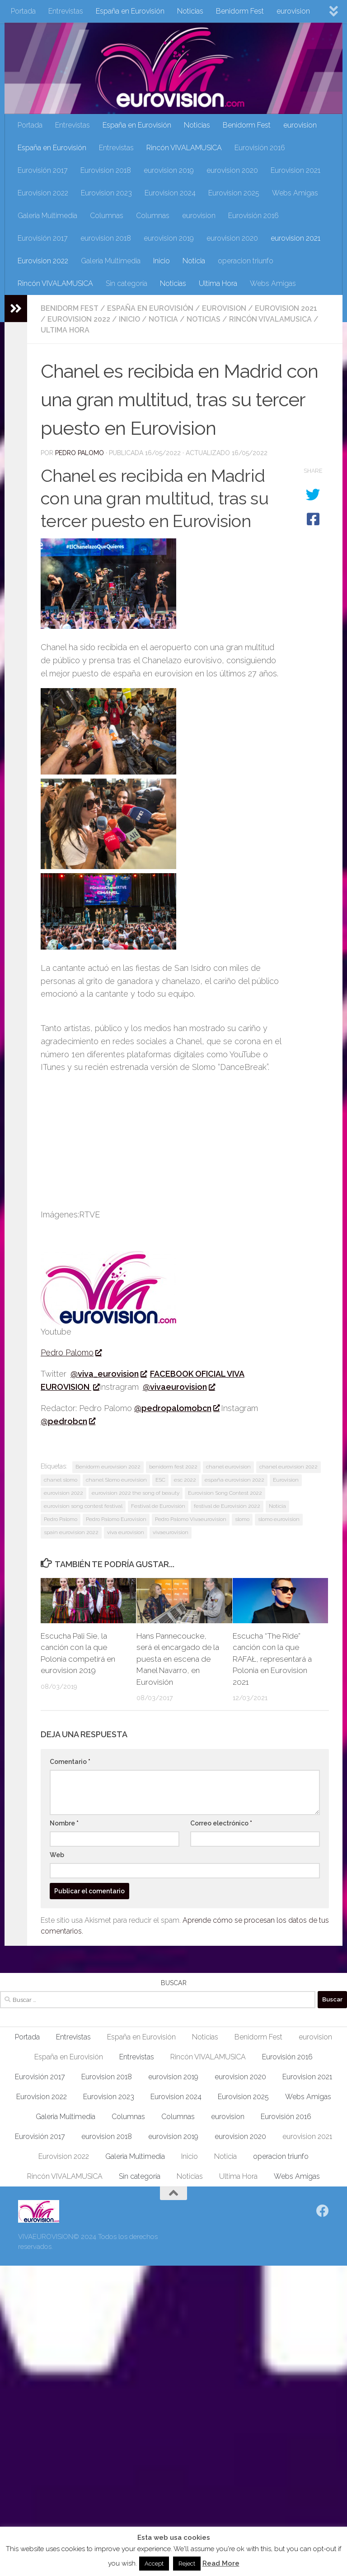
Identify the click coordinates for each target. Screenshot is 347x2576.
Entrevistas (65, 11)
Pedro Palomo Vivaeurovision (190, 1519)
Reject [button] (186, 2563)
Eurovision (286, 1480)
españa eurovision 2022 (234, 1480)
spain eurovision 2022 (71, 1532)
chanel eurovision (228, 1467)
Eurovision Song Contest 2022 (225, 1493)
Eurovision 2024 (170, 193)
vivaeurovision (170, 1532)
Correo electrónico (221, 1823)
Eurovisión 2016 (259, 147)
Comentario (70, 1761)
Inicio (161, 261)
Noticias (190, 11)
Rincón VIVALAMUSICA (184, 147)
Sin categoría (126, 283)
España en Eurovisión (130, 11)
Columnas (106, 215)
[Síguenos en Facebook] (322, 2211)
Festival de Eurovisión (158, 1506)
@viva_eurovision (108, 1373)
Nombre (64, 1823)
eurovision (293, 11)
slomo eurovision (279, 1519)
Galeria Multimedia (47, 215)
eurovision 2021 (295, 238)
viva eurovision (125, 1532)
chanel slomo (60, 1480)
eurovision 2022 (63, 1493)
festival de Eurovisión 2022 (227, 1506)
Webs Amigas (295, 193)
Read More (220, 2563)
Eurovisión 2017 (43, 170)
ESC (160, 1480)
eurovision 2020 (232, 170)
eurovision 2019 (169, 170)
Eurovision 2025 (233, 193)
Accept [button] (154, 2563)
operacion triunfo (245, 261)
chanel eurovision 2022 (288, 1467)
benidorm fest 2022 (173, 1467)
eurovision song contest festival (83, 1506)
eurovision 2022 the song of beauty (135, 1493)
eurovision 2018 (105, 238)
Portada (23, 11)
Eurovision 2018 (105, 170)
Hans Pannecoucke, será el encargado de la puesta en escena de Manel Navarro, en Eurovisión (177, 1659)
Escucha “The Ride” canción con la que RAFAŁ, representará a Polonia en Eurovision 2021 (272, 1659)
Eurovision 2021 (295, 170)
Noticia (194, 261)
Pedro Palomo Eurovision (116, 1519)
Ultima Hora (218, 283)
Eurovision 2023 (106, 193)
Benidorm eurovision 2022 (108, 1467)
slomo (242, 1519)
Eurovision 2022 (43, 193)
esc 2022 (185, 1480)
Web (57, 1854)
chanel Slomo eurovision (116, 1480)
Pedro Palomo (79, 452)
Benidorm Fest (240, 11)
